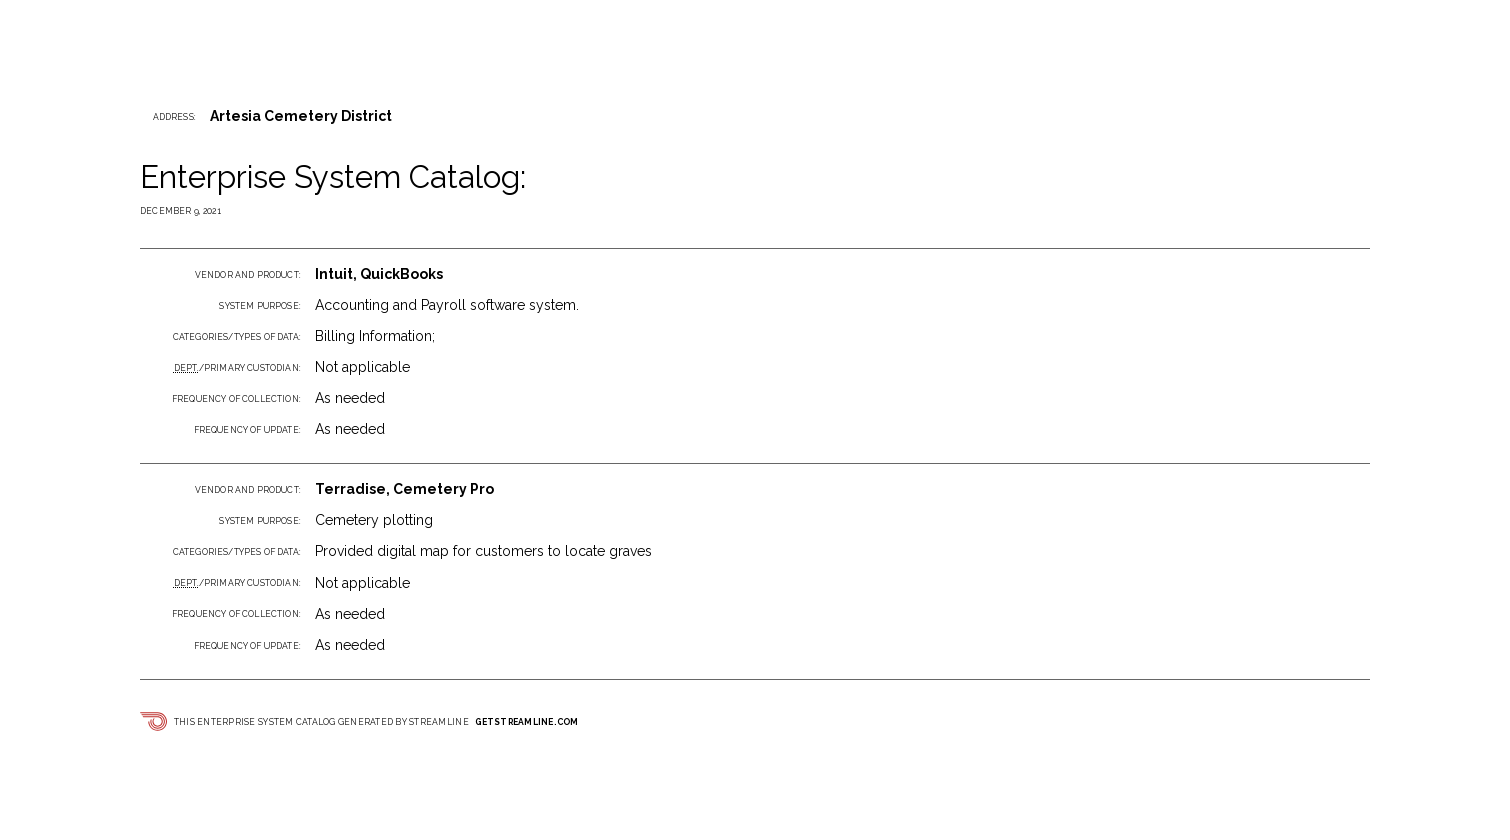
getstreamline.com (526, 722)
